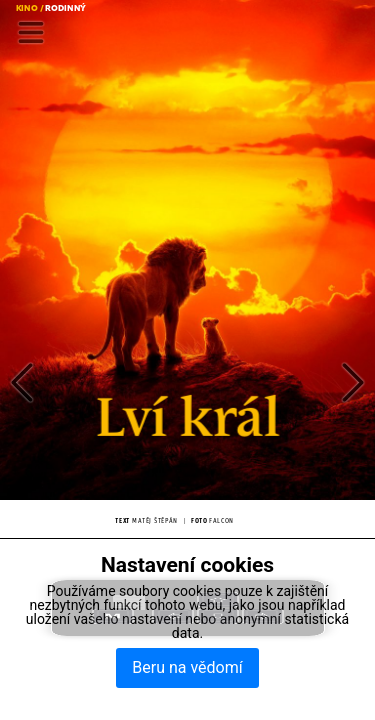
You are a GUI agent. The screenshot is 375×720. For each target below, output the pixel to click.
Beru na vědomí (187, 667)
